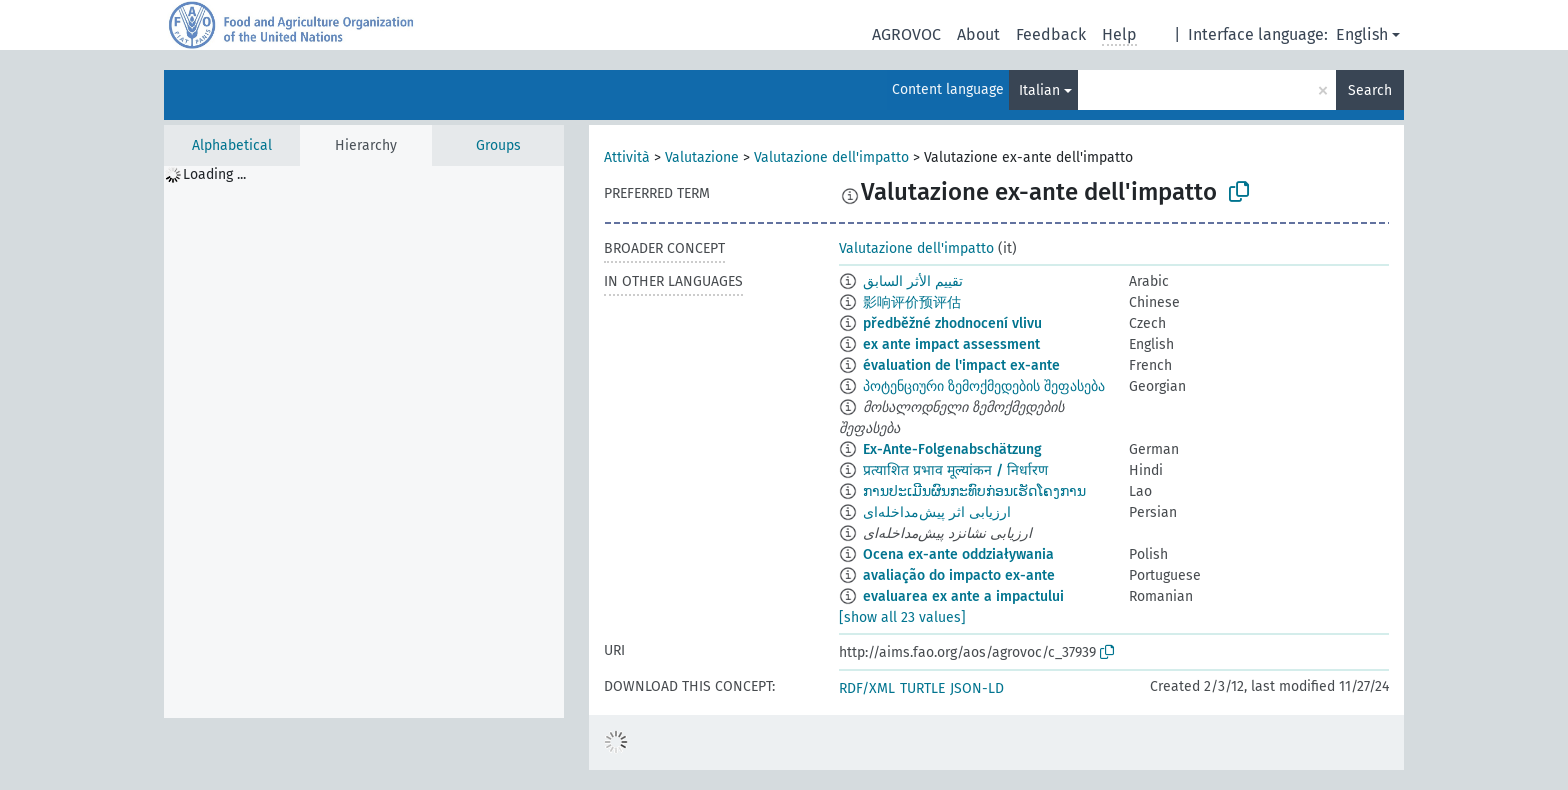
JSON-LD (977, 688)
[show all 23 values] (902, 617)
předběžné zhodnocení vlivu (952, 323)
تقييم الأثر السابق (913, 281)
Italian (1039, 90)
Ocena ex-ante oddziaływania (958, 554)
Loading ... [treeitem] (214, 174)
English (1362, 34)
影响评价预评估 (912, 302)
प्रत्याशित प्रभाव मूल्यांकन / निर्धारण (955, 470)
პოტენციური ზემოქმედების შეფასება (984, 386)
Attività (627, 157)
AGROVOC (906, 34)
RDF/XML (867, 688)
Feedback (1051, 34)
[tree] (364, 442)
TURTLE (922, 688)
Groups (498, 145)
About (978, 34)
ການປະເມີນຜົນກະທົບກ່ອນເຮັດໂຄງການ (974, 491)
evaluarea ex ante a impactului (963, 596)
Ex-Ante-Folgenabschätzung (952, 449)
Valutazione (702, 157)
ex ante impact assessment (951, 344)
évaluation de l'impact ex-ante (961, 365)
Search (1370, 90)
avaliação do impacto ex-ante (959, 575)
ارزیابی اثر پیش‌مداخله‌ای (937, 512)
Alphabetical (232, 145)
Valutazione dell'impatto (831, 157)
